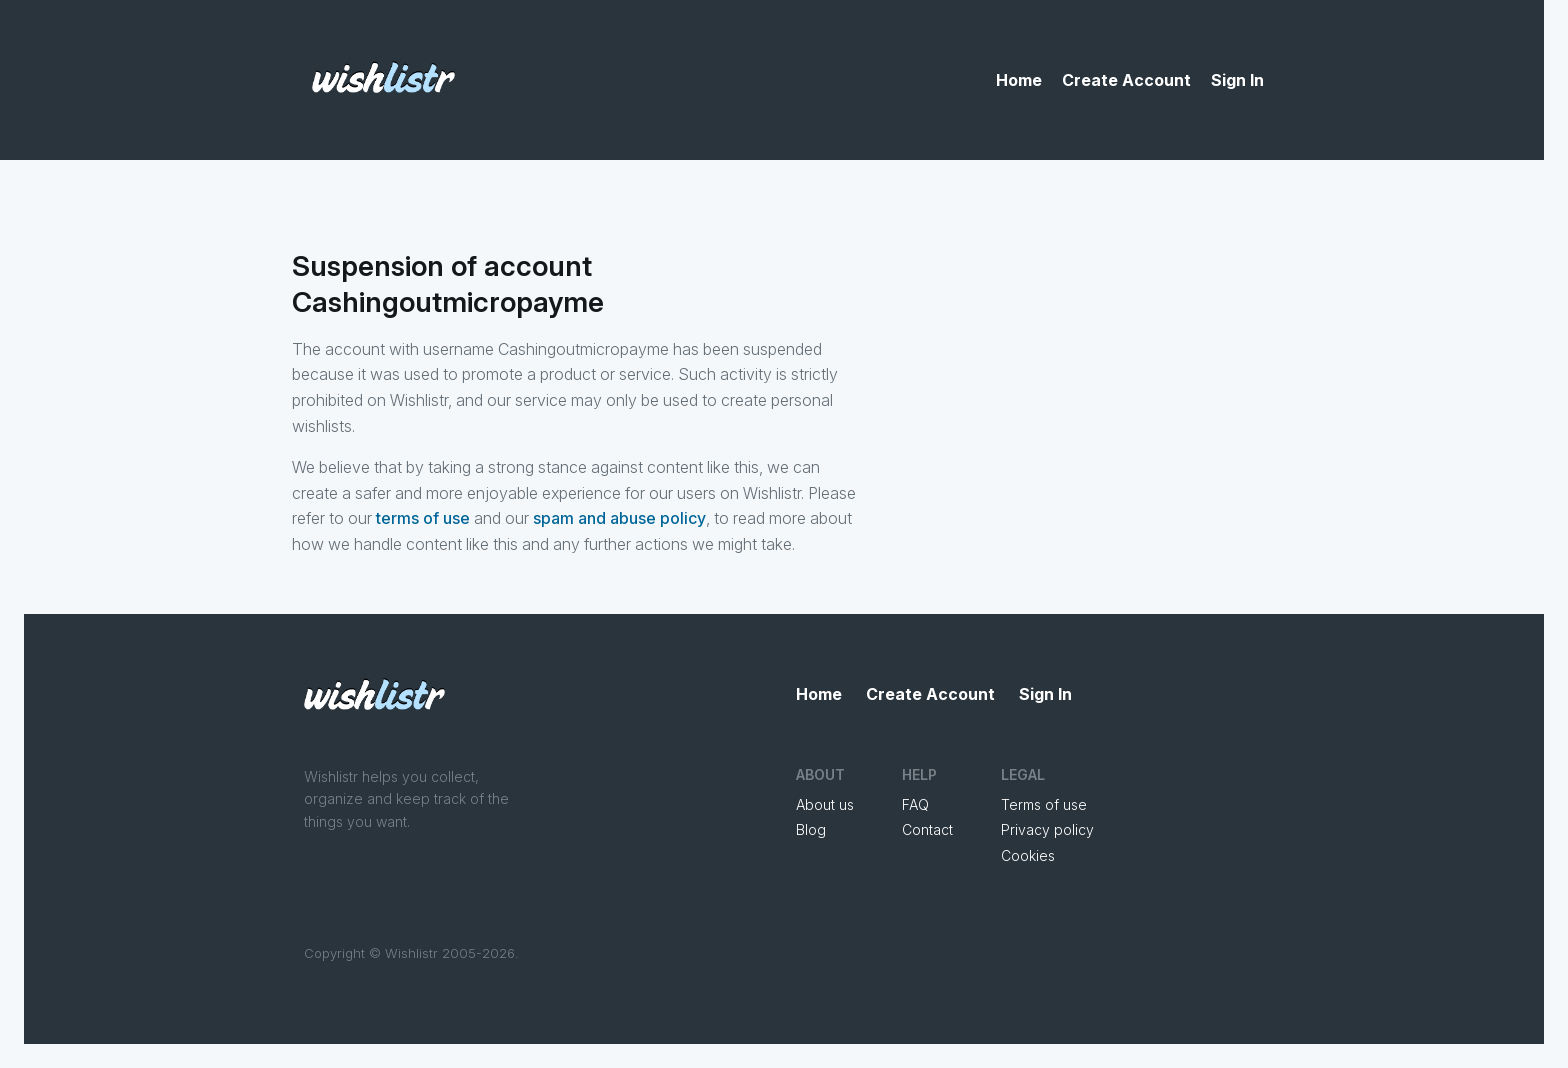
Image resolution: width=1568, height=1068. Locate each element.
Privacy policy (1047, 829)
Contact (927, 829)
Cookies (1028, 855)
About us (825, 804)
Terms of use (1044, 804)
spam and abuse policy (619, 518)
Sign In (1237, 80)
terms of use (423, 518)
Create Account (1126, 80)
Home (1019, 80)
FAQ (915, 804)
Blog (811, 829)
